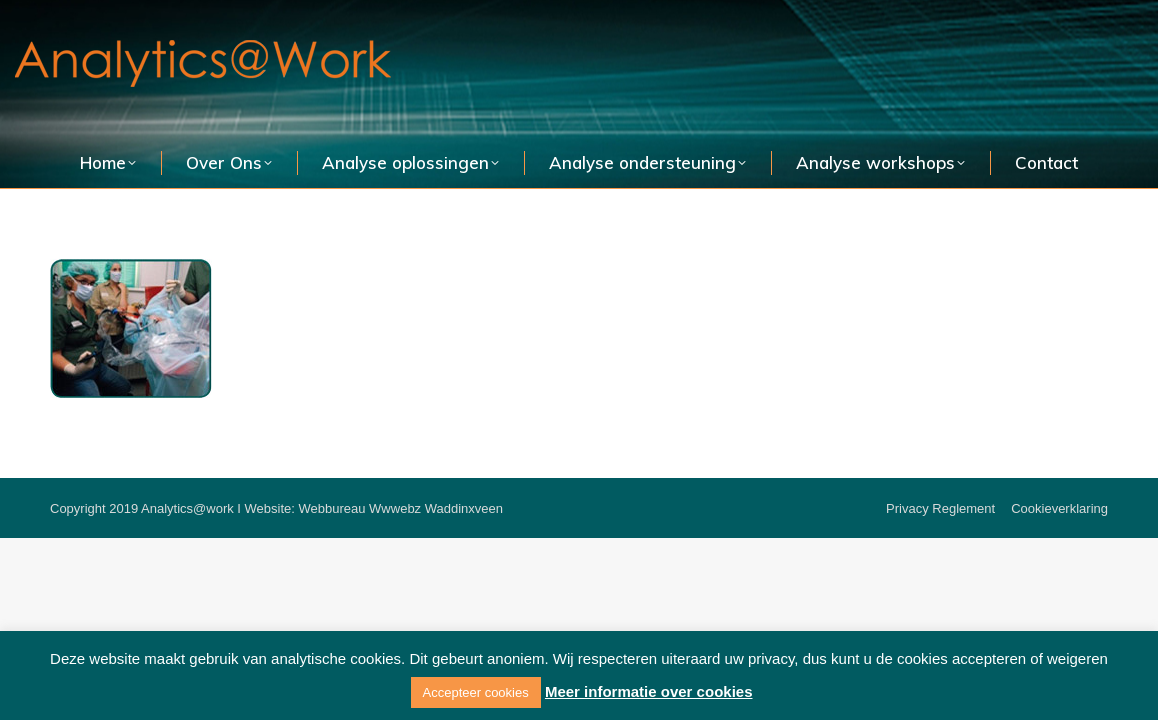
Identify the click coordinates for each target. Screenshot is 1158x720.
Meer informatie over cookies (649, 691)
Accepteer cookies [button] (476, 692)
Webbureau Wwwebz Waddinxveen (401, 508)
